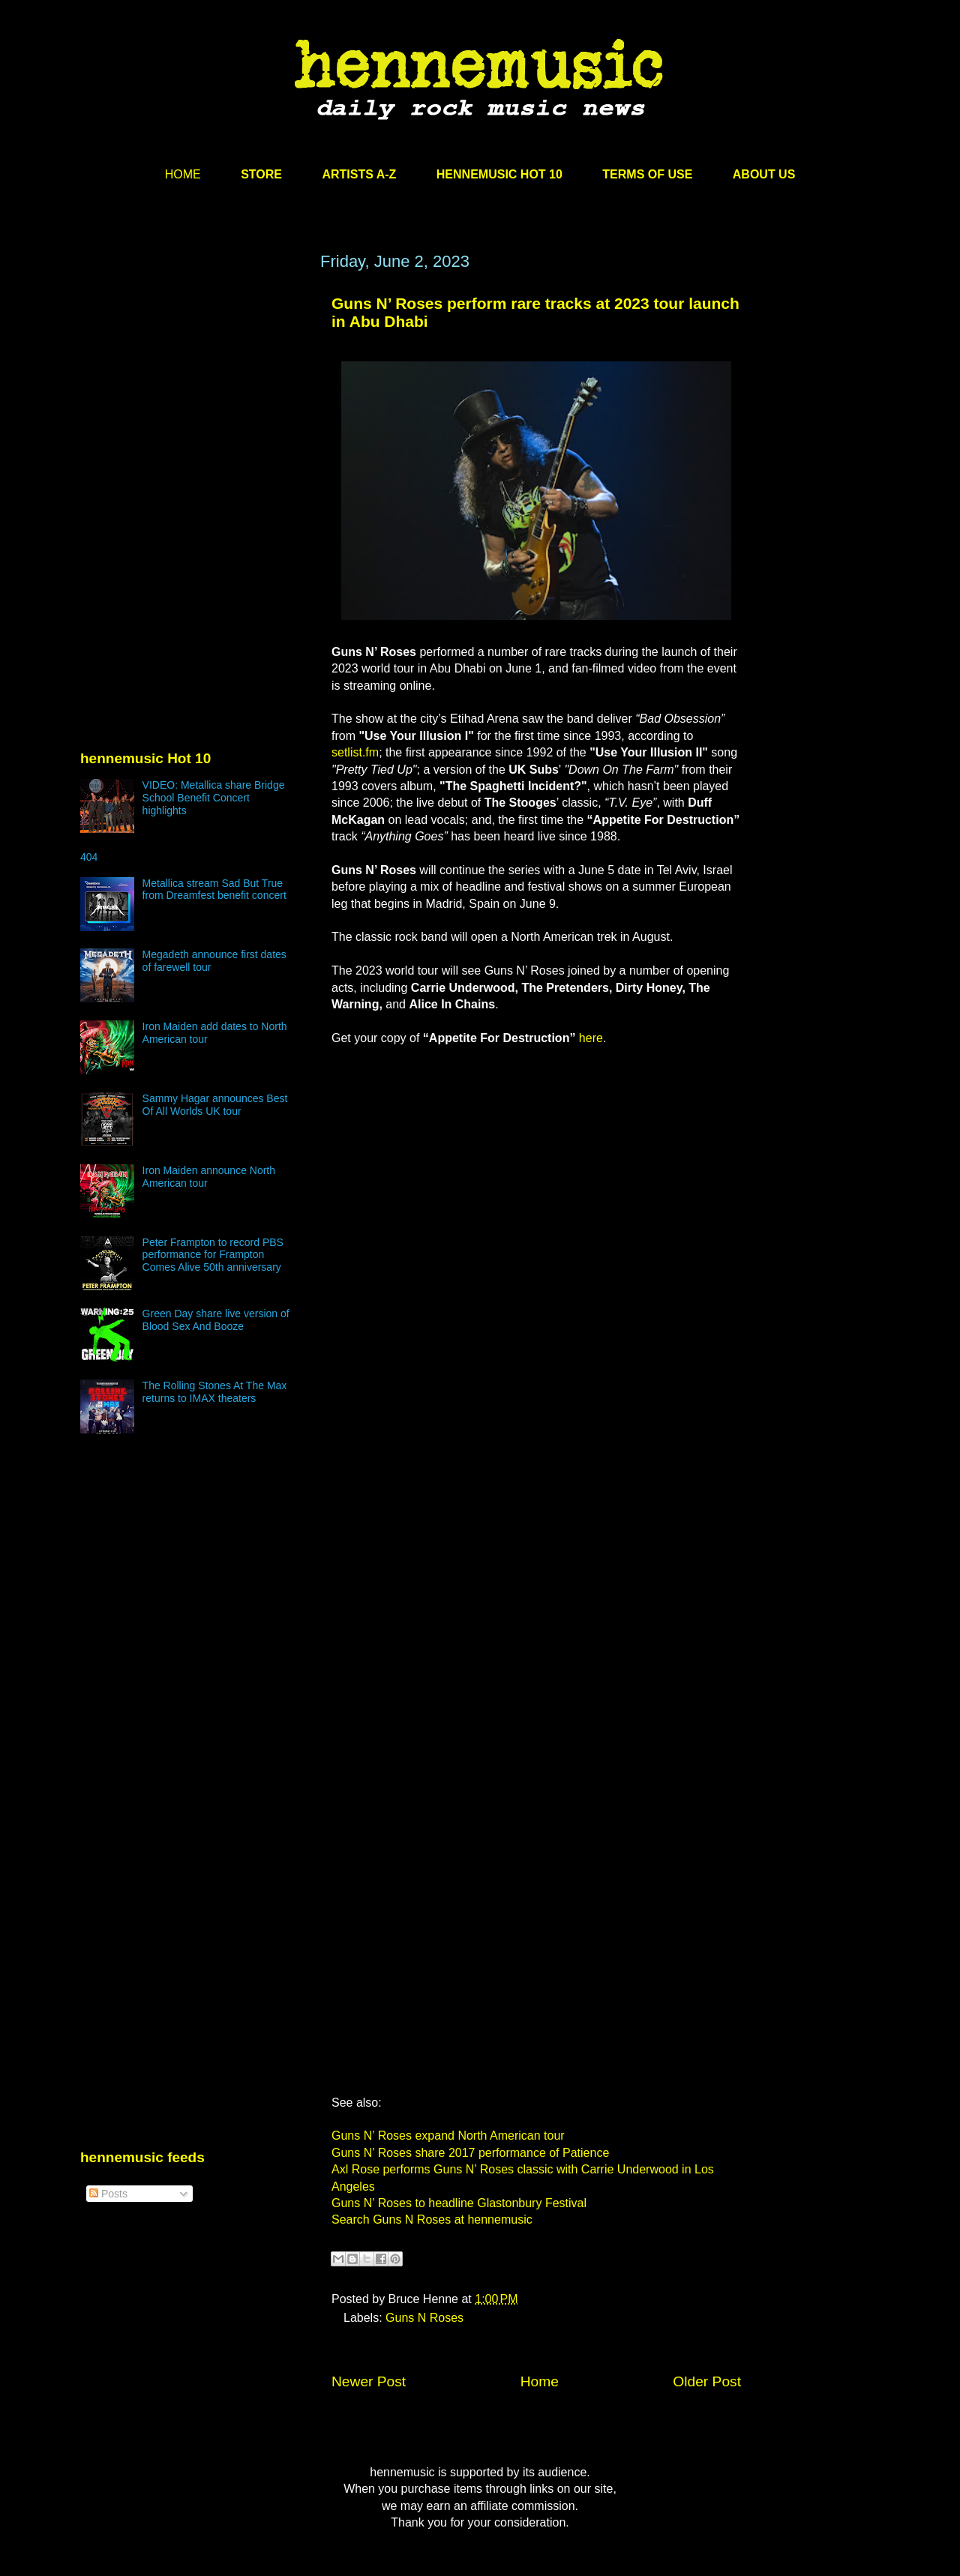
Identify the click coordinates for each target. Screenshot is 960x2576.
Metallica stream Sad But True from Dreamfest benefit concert (214, 889)
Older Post (707, 2381)
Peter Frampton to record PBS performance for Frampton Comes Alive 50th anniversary (213, 1255)
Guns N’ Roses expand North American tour (448, 2135)
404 (89, 857)
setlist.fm (355, 752)
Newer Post (369, 2381)
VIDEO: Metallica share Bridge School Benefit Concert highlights (213, 797)
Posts (108, 2194)
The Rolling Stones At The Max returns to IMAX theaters (214, 1391)
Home (539, 2381)
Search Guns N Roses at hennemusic (432, 2219)
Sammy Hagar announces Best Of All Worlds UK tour (215, 1104)
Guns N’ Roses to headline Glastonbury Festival (459, 2203)
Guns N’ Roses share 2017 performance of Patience (470, 2152)
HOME (183, 174)
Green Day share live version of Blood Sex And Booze (216, 1319)
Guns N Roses (425, 2317)
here (591, 1038)
